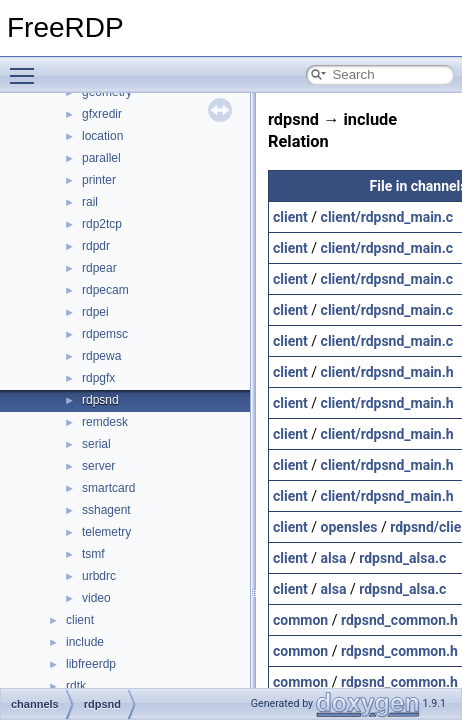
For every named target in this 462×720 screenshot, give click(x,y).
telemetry (106, 532)
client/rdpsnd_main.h (387, 372)
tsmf (93, 554)
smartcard (108, 488)
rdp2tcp (102, 224)
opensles (349, 527)
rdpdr (96, 246)
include (85, 642)
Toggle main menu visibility (27, 67)
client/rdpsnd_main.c (387, 217)
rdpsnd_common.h (399, 620)
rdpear (99, 268)
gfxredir (102, 114)
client (80, 620)
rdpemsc (105, 334)
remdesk (105, 422)
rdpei (95, 312)
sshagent (106, 510)
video (96, 598)
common (300, 620)
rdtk (76, 686)
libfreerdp (91, 664)
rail (90, 202)
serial (96, 444)
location (102, 136)
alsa (334, 558)
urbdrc (99, 576)
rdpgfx (98, 378)
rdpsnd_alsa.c (402, 558)
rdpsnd (100, 400)
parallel (101, 158)
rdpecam (105, 290)
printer (99, 180)
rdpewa (101, 356)
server (98, 466)
